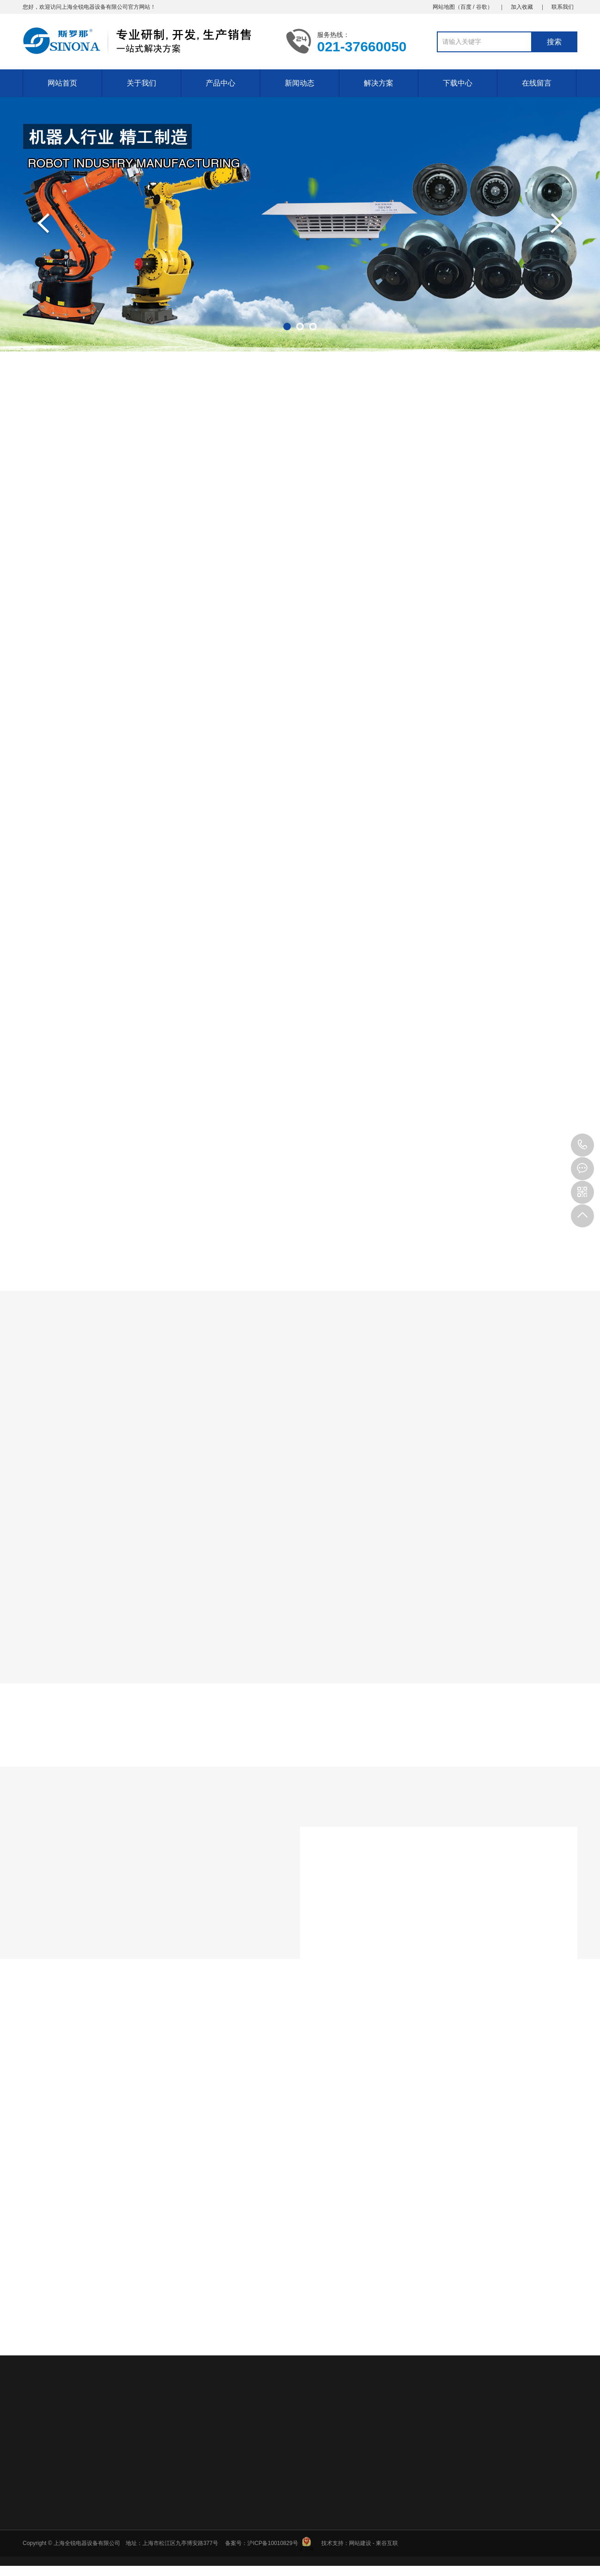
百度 (465, 7)
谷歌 (481, 7)
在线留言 (536, 83)
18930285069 (582, 1145)
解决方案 (378, 83)
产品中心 (220, 83)
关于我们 (141, 83)
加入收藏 (522, 7)
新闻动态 (299, 83)
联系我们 (562, 7)
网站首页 (62, 83)
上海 (67, 7)
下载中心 (457, 83)
